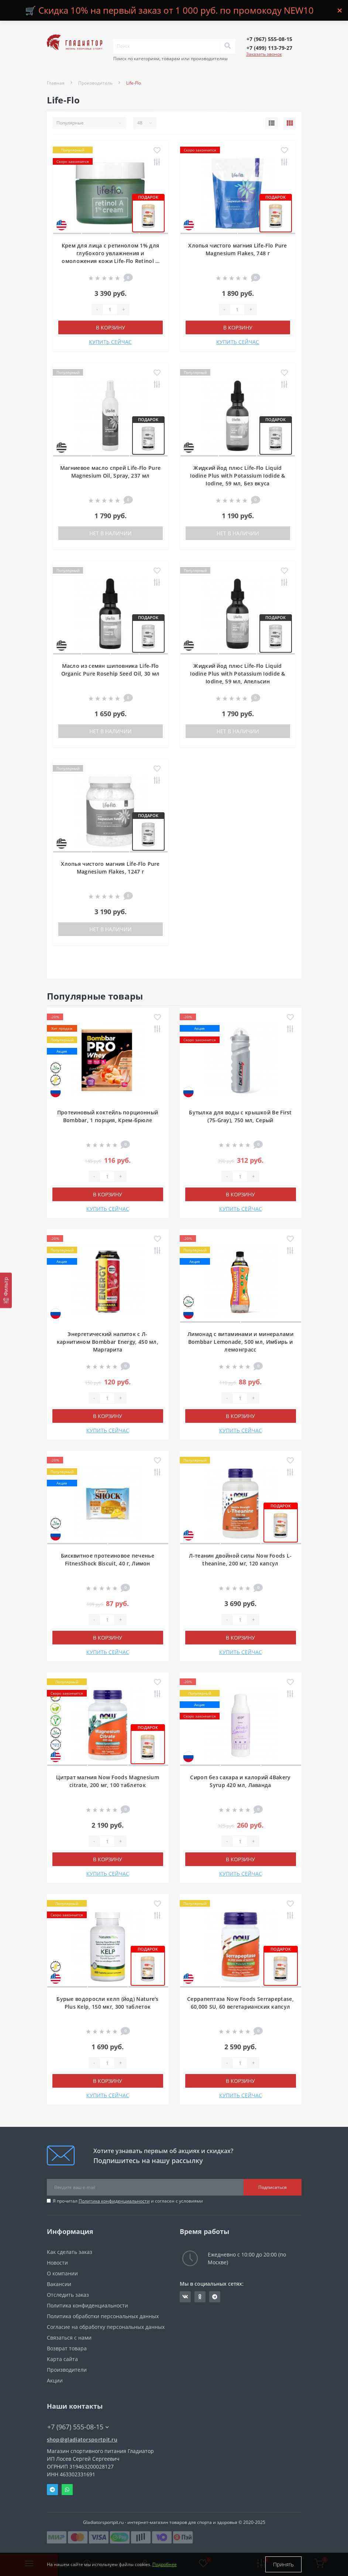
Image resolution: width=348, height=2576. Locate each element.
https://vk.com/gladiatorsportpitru (185, 2296)
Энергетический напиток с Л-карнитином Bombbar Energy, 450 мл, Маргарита (107, 1341)
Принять (283, 2564)
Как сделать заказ (69, 2251)
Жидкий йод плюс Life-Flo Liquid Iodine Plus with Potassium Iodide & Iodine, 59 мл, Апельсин (237, 673)
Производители (67, 2369)
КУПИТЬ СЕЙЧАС (110, 341)
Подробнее (164, 2564)
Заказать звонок (264, 54)
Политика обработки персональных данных (103, 2316)
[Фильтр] (6, 1290)
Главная (56, 83)
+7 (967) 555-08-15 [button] (78, 2427)
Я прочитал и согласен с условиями (128, 2201)
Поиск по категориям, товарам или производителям (170, 58)
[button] (269, 39)
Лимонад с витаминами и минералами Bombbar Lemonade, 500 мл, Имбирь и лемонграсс (240, 1341)
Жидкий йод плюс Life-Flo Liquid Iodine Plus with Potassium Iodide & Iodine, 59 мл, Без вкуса (237, 475)
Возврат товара (67, 2348)
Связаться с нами (69, 2337)
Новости (57, 2262)
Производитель (95, 83)
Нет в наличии (110, 533)
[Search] (227, 46)
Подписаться (272, 2187)
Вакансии (59, 2284)
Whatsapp (67, 2489)
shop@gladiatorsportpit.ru (82, 2439)
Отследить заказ (68, 2294)
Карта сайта (62, 2359)
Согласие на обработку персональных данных (106, 2326)
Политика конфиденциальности (114, 2201)
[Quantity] (110, 309)
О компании (62, 2273)
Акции (55, 2380)
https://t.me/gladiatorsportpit (214, 2296)
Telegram (52, 2489)
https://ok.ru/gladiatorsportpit (199, 2296)
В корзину (110, 327)
